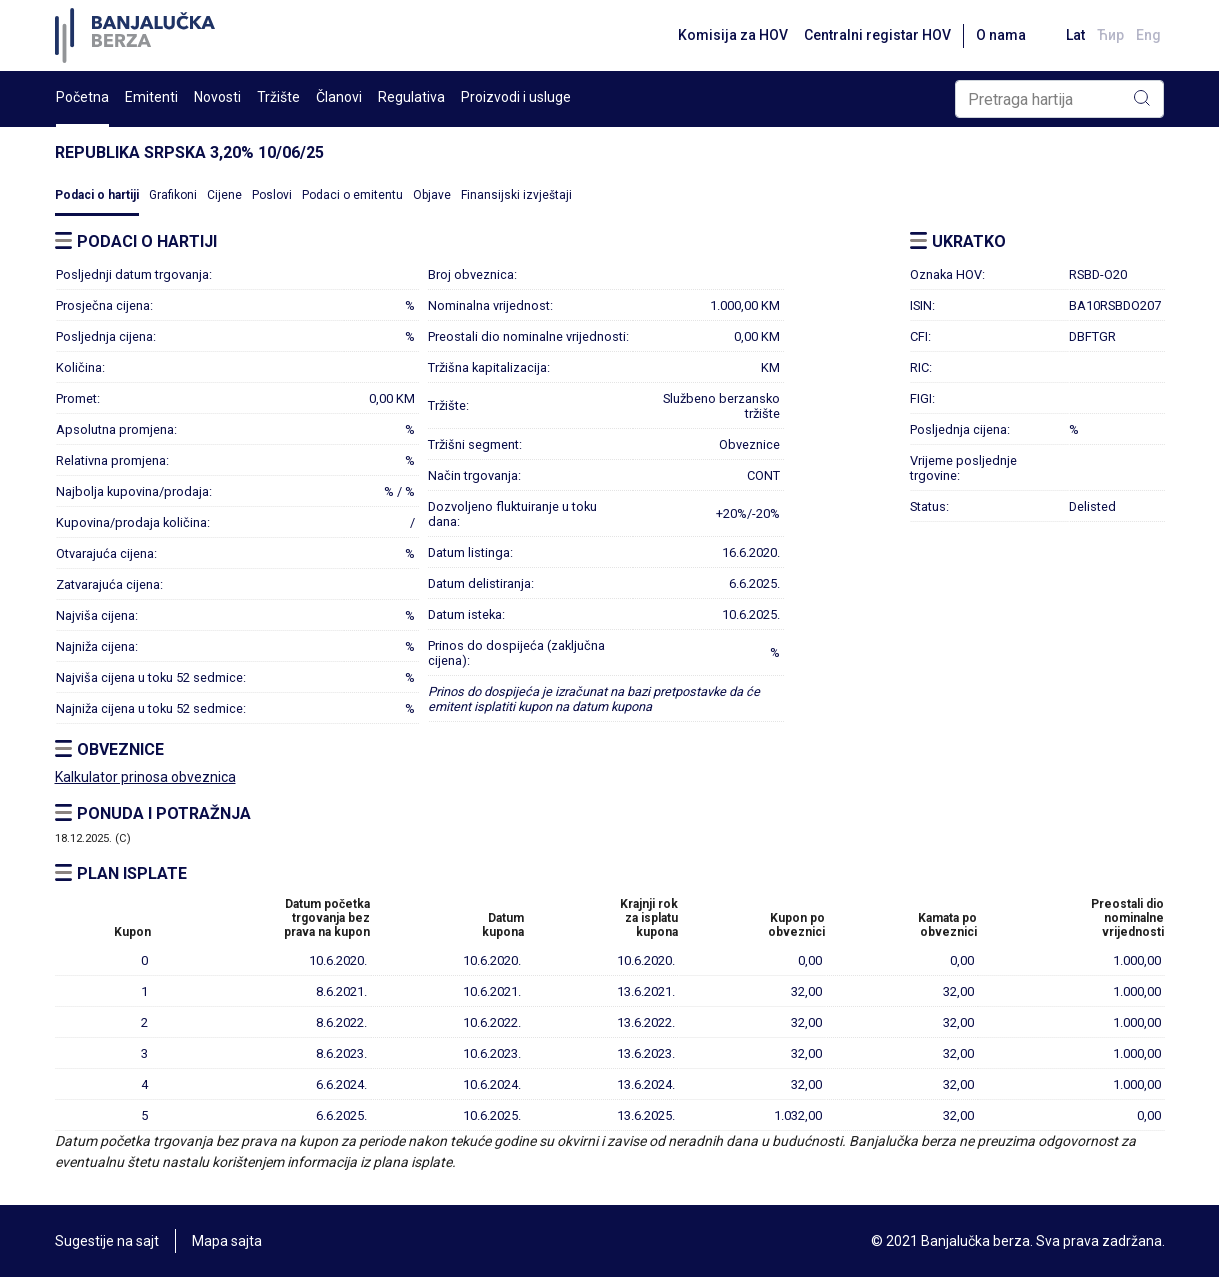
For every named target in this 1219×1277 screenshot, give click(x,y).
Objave (432, 195)
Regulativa (411, 97)
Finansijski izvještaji (516, 195)
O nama (1001, 35)
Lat (1075, 35)
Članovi (339, 97)
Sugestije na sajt (107, 1241)
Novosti (217, 97)
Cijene (224, 195)
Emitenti (151, 97)
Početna (82, 97)
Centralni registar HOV (877, 35)
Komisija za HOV (733, 35)
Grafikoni (173, 195)
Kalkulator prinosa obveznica (145, 777)
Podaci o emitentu (352, 195)
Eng (1148, 35)
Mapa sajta (227, 1241)
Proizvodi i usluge (516, 97)
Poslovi (272, 195)
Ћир (1110, 35)
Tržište (278, 97)
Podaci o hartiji (97, 195)
